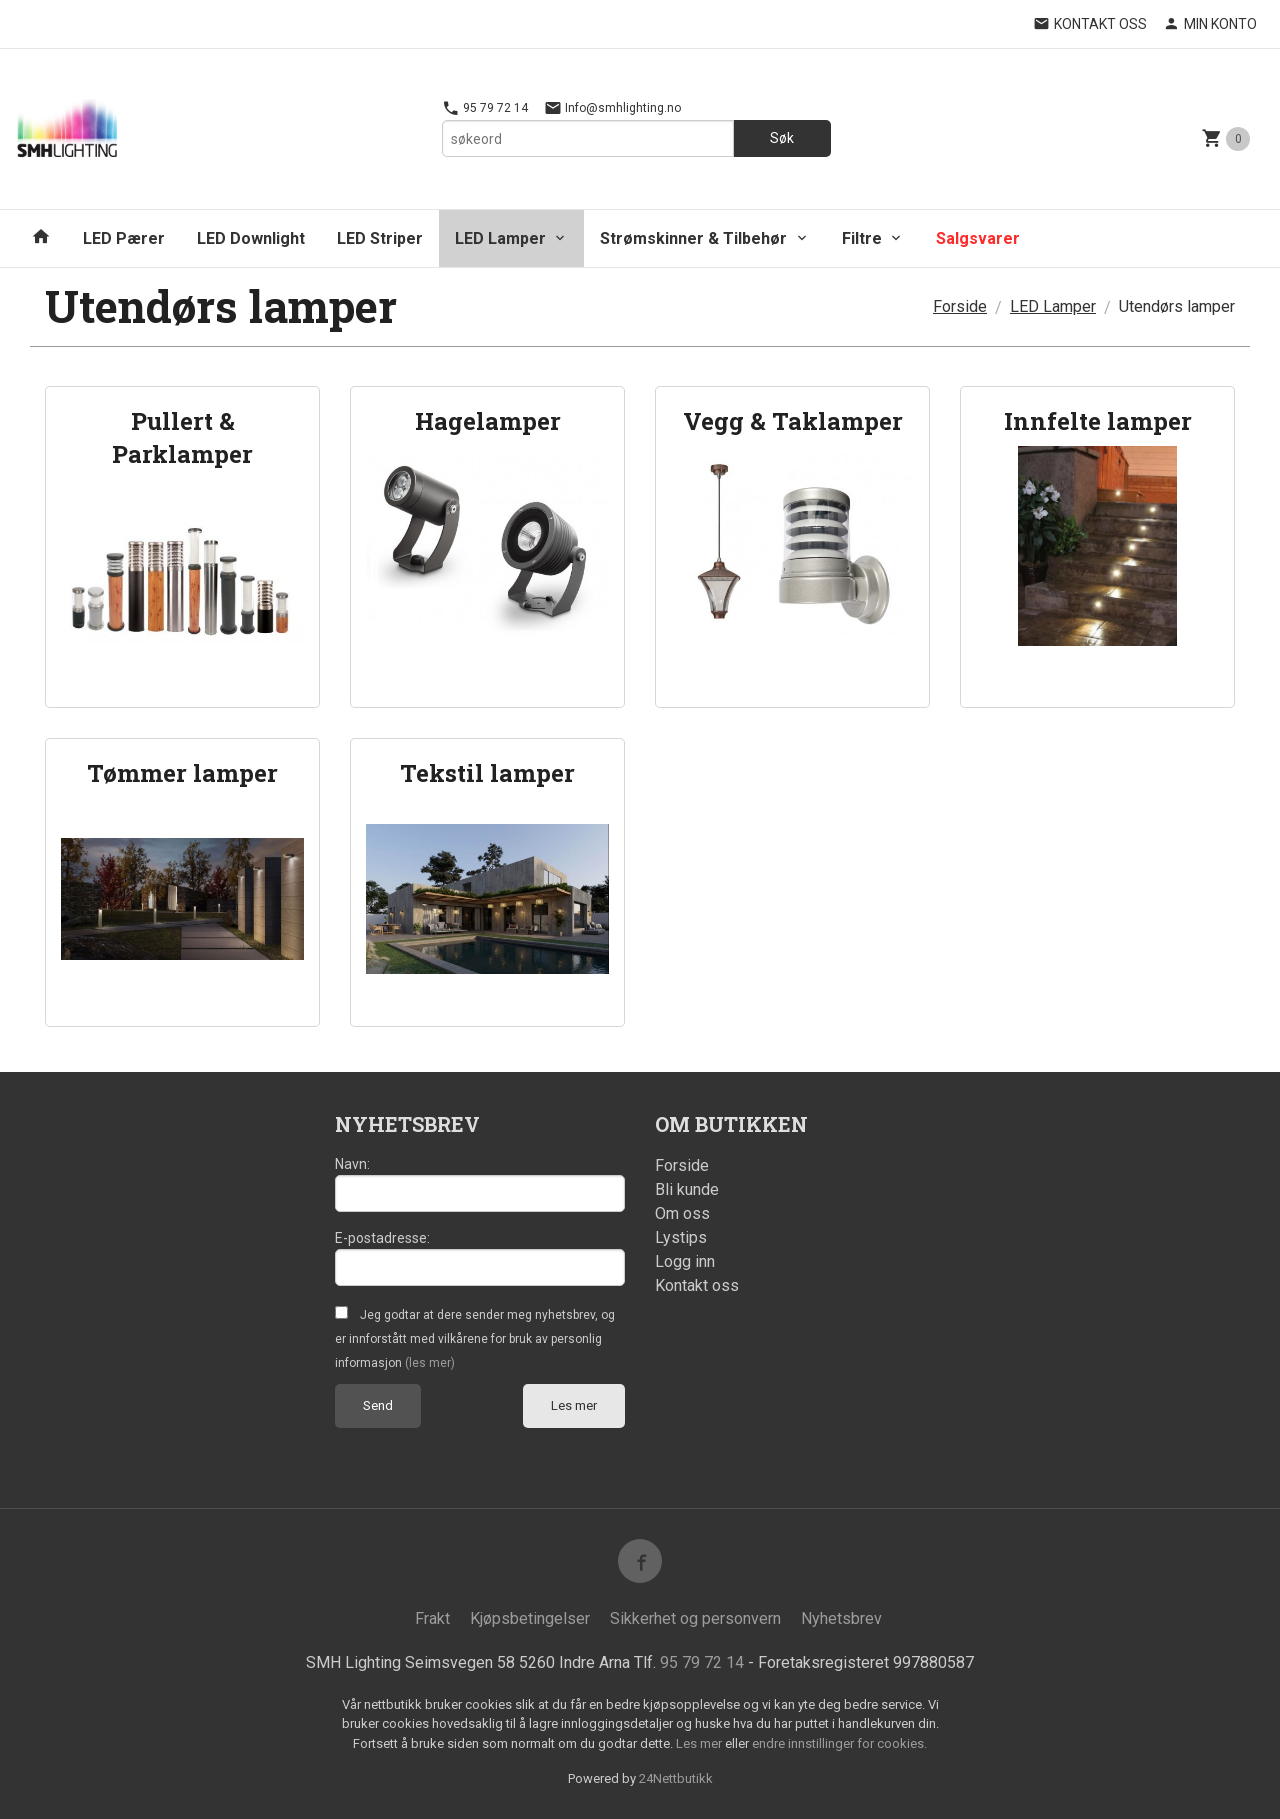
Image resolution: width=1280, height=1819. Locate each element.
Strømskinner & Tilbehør (693, 238)
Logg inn (685, 1261)
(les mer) (430, 1363)
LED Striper (380, 238)
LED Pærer (124, 238)
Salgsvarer (978, 238)
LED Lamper (500, 238)
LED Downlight (251, 238)
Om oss (682, 1213)
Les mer (574, 1405)
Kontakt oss (697, 1285)
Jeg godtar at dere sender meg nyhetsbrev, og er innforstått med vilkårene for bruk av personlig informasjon (475, 1339)
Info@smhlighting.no (612, 108)
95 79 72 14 (485, 108)
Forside (960, 306)
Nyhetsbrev (841, 1618)
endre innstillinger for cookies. (839, 1743)
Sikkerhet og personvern (695, 1618)
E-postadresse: (382, 1238)
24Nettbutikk (676, 1778)
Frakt (432, 1618)
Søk (782, 138)
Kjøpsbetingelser (530, 1618)
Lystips (681, 1237)
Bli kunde (687, 1189)
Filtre (862, 238)
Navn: (352, 1164)
